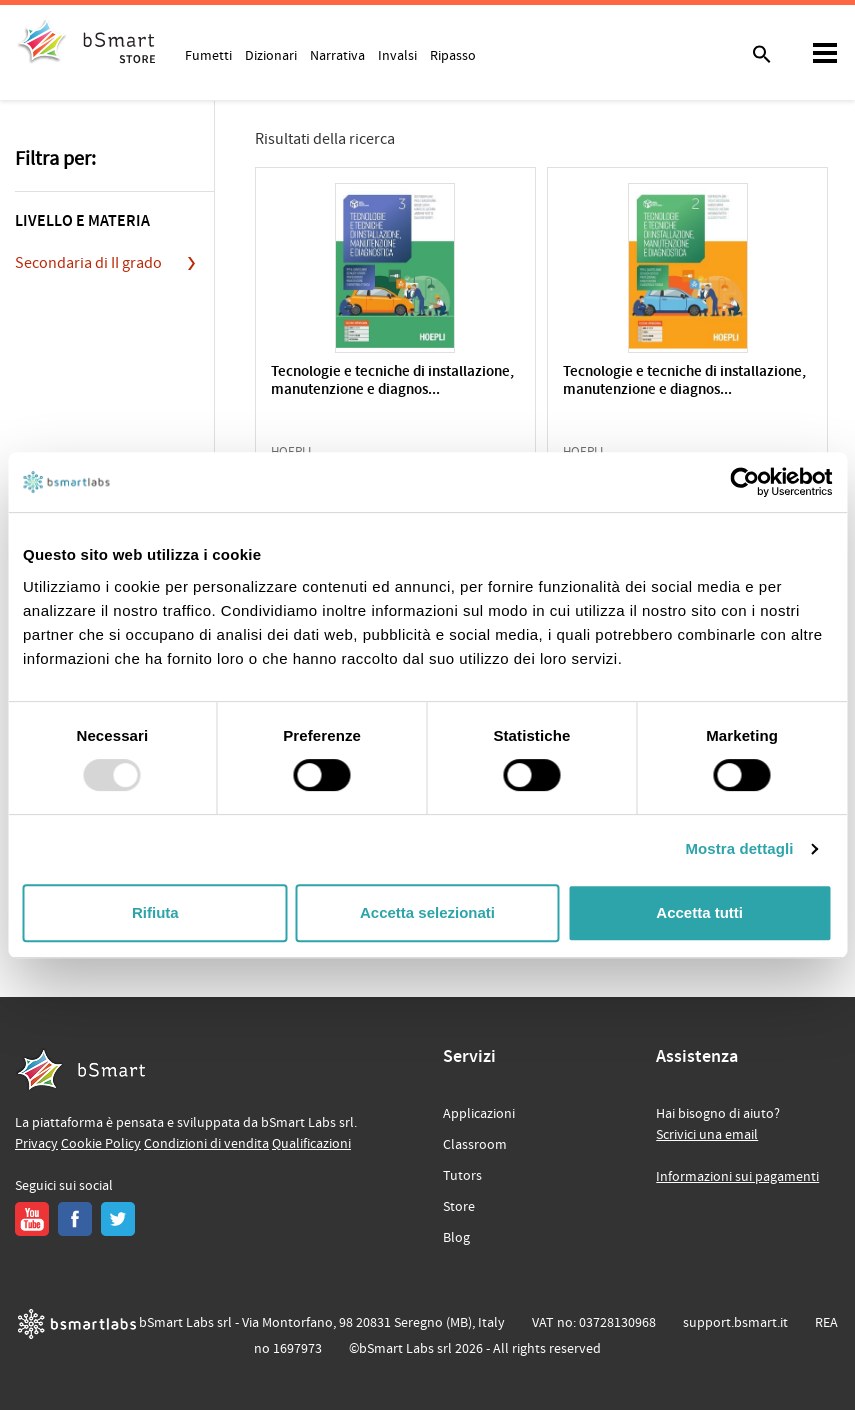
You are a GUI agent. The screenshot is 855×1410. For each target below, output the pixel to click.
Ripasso (453, 55)
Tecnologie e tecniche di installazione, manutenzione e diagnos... (392, 381)
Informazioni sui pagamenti (737, 1177)
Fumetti (208, 55)
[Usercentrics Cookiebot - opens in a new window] (744, 482)
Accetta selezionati (427, 912)
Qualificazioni (311, 1144)
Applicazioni (479, 1114)
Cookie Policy (101, 1144)
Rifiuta (155, 912)
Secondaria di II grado (88, 263)
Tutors (462, 1176)
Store (459, 1207)
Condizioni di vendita (206, 1144)
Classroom (475, 1145)
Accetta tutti (699, 912)
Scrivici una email (707, 1135)
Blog (456, 1238)
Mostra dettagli (739, 848)
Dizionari (271, 55)
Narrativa (337, 55)
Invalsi (397, 55)
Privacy (36, 1144)
